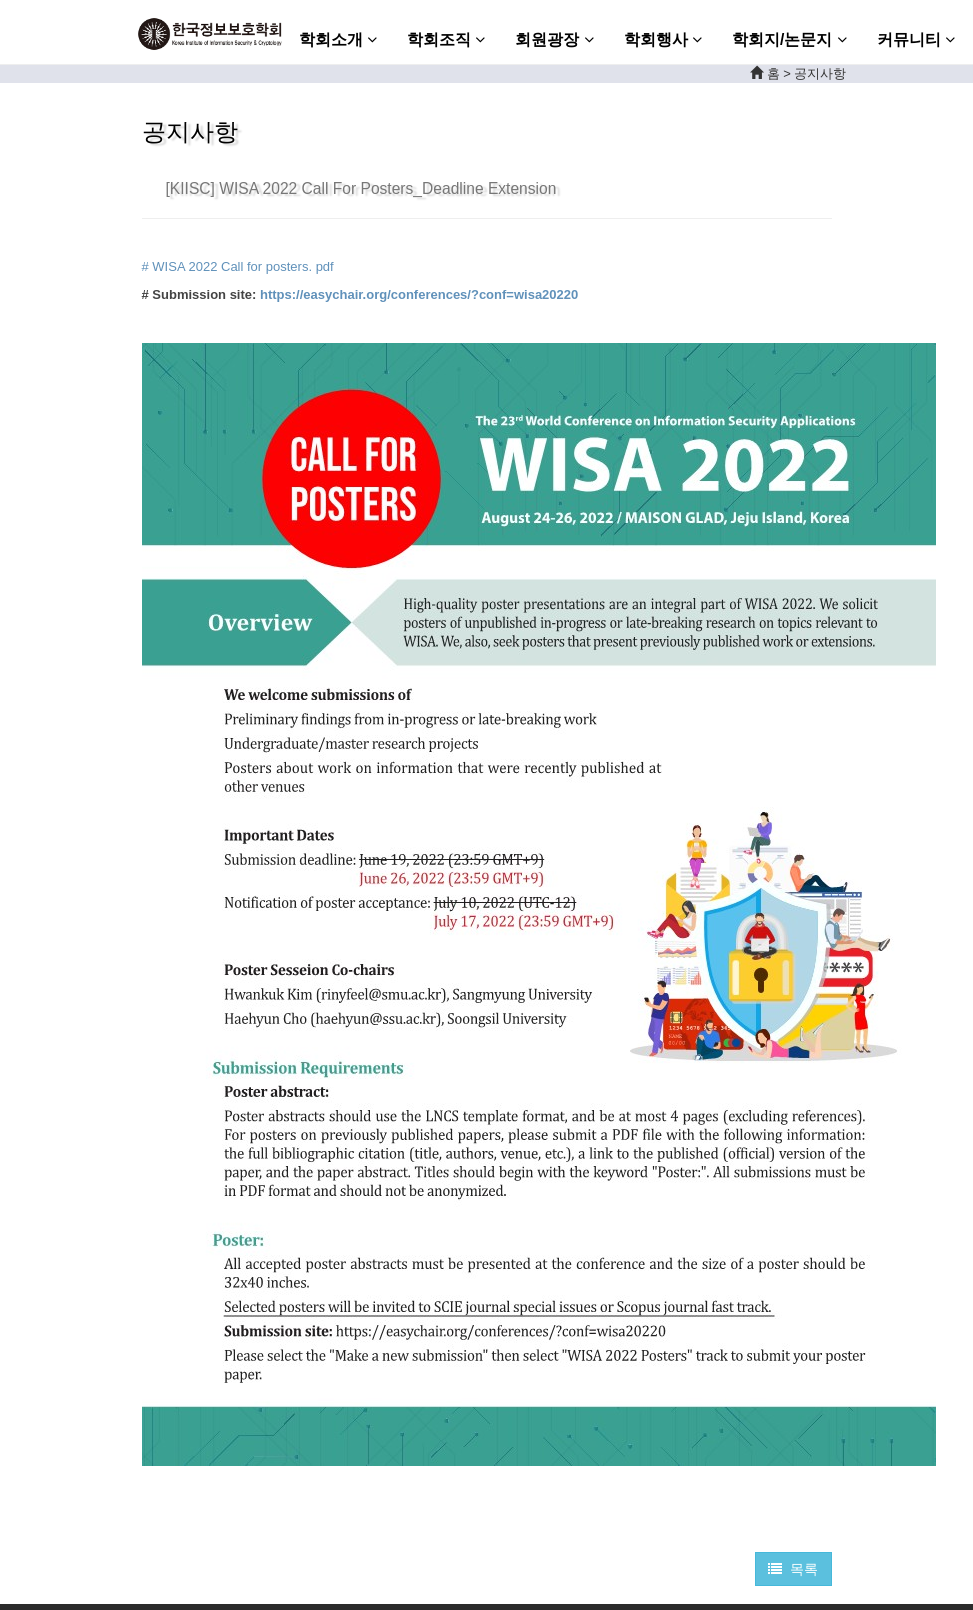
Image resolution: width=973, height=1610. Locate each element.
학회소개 (338, 39)
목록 (793, 1569)
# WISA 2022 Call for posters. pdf (238, 266)
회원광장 (554, 39)
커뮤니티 (916, 39)
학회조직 (446, 39)
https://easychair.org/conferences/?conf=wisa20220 (419, 294)
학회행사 (663, 39)
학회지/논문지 (789, 39)
